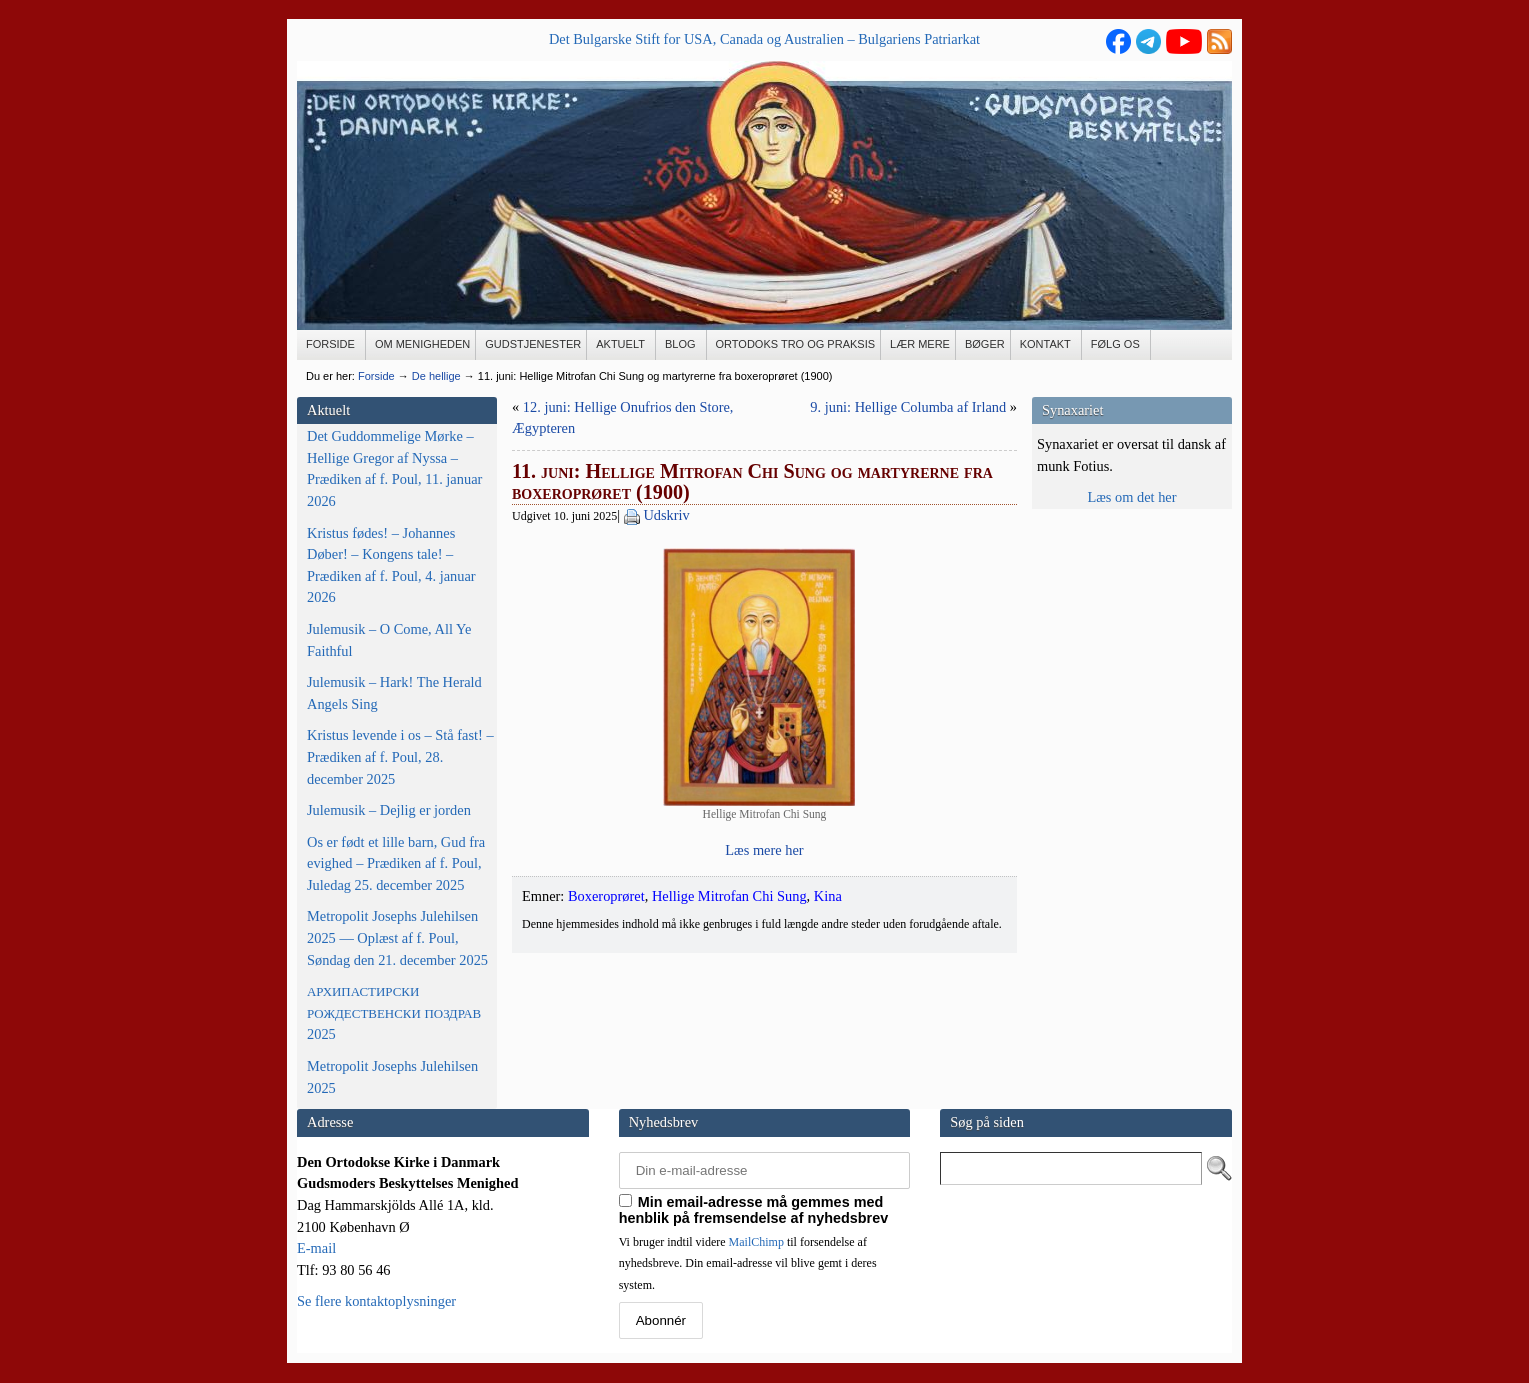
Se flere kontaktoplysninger (376, 1301)
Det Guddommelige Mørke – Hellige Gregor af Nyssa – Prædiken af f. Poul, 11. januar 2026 (394, 468)
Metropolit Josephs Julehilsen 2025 (392, 1077)
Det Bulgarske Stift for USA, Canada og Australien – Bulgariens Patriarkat (764, 39)
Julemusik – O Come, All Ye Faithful (389, 640)
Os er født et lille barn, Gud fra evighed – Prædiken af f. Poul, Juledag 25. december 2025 (396, 863)
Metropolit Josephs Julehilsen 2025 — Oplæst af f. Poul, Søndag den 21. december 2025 (397, 937)
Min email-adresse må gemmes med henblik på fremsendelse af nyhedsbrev (754, 1210)
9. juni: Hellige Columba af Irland (908, 407)
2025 (394, 1013)
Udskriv (666, 515)
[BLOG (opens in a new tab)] (681, 345)
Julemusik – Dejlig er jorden (389, 810)
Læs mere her (764, 850)
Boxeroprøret (606, 896)
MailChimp (756, 1242)
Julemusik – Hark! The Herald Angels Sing (394, 693)
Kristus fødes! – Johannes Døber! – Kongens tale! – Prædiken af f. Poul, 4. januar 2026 (391, 565)
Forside (376, 376)
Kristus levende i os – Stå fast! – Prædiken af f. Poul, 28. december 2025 (400, 756)
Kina (828, 896)
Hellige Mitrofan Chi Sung (729, 896)
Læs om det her (1131, 497)
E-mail (316, 1248)
